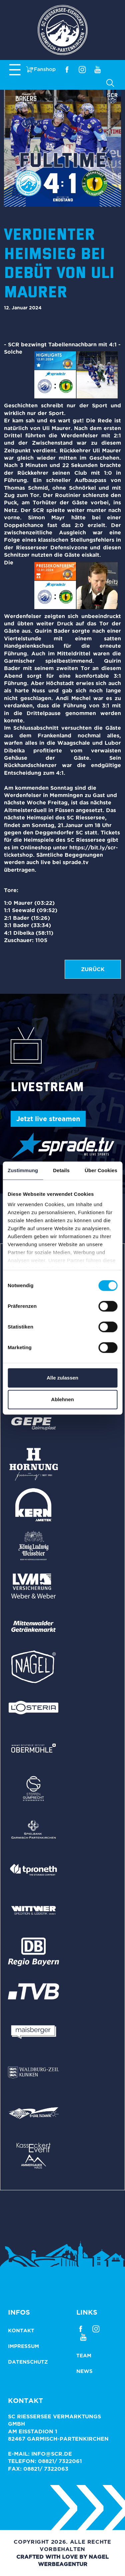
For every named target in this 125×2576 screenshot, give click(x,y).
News (84, 2371)
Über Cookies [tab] (101, 1170)
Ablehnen (62, 1399)
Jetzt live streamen (48, 1118)
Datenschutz (28, 2362)
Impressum (23, 2346)
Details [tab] (61, 1170)
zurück (93, 969)
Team (83, 2355)
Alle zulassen (62, 1378)
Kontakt (21, 2330)
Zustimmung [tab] (23, 1170)
